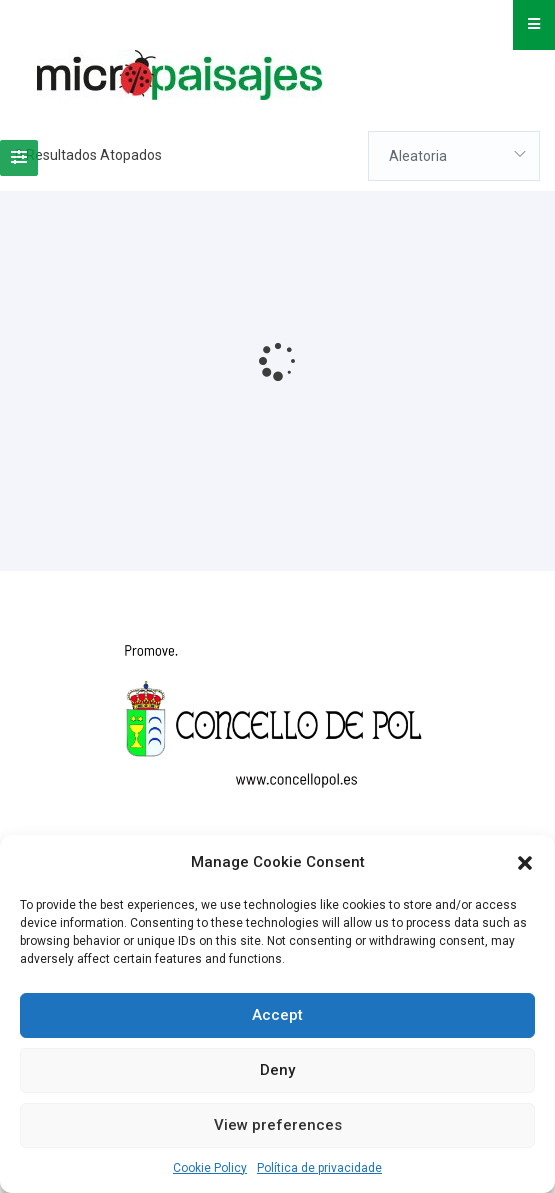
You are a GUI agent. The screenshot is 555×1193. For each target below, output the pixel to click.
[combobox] (454, 156)
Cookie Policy (210, 1168)
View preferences (278, 1125)
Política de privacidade (319, 1168)
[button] (525, 863)
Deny (277, 1070)
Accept (277, 1015)
